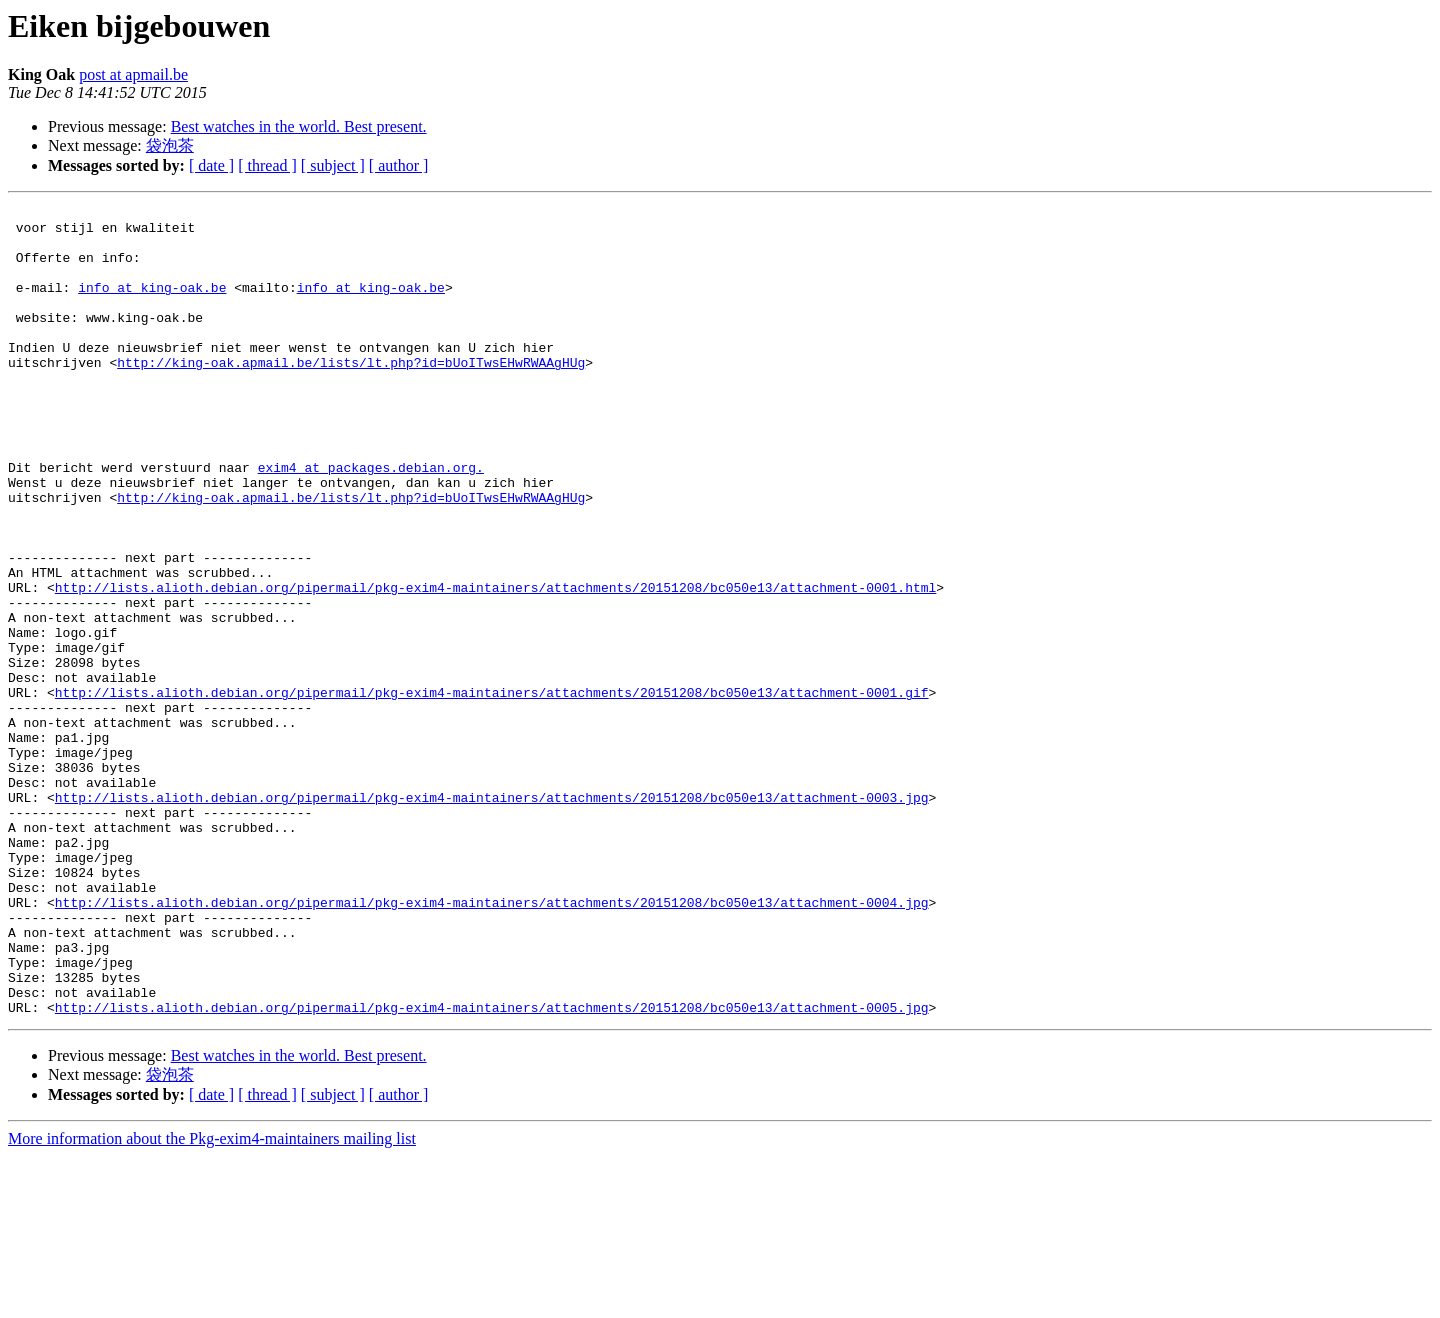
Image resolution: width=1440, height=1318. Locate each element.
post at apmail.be (133, 74)
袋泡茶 (170, 145)
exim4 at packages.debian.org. (371, 521)
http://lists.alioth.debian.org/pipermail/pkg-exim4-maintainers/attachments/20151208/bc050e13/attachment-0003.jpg (492, 917)
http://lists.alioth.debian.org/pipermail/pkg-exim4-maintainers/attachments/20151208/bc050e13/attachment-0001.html (495, 665)
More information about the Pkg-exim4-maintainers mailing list (212, 1300)
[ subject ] (333, 165)
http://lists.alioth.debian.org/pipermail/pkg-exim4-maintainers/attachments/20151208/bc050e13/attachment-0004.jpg (492, 1043)
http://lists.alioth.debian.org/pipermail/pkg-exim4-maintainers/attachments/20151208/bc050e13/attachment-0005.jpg (492, 1169)
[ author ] (399, 165)
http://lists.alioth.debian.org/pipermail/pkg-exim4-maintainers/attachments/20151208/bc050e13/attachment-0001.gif (492, 791)
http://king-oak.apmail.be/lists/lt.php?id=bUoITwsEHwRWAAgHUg (351, 395)
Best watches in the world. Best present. (299, 126)
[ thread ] (267, 165)
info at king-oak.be (152, 305)
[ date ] (211, 165)
